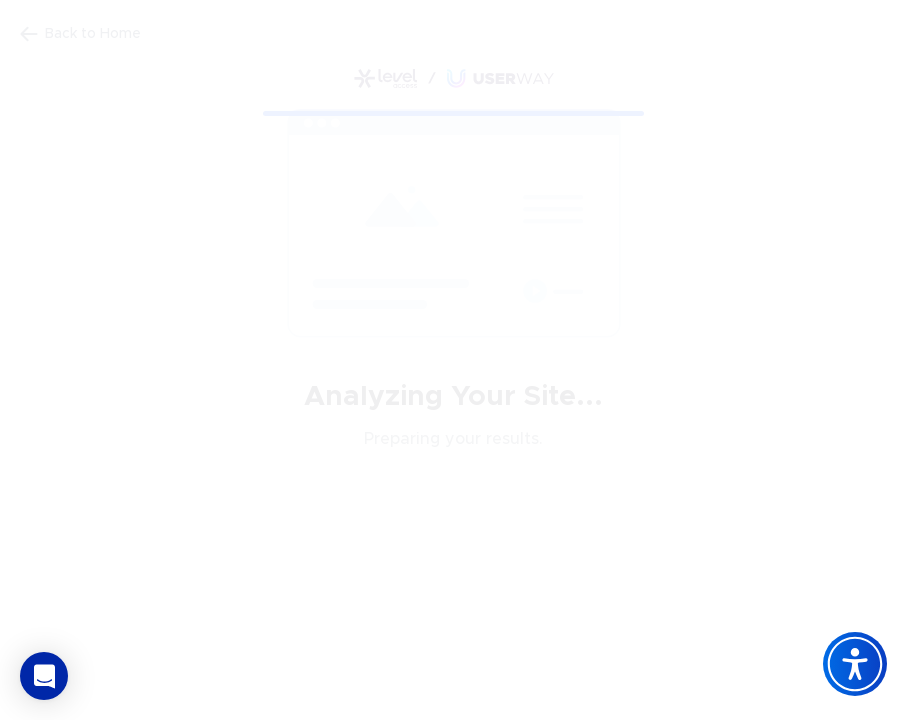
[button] (44, 676)
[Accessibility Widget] (855, 664)
